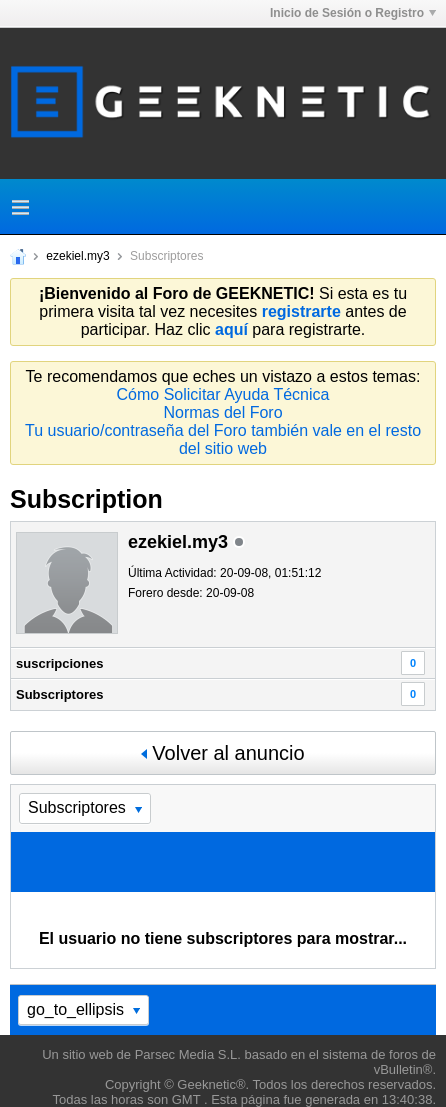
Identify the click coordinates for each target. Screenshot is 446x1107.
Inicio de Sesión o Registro (353, 13)
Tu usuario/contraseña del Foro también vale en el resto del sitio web (223, 439)
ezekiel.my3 (77, 256)
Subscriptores (59, 694)
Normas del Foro (222, 412)
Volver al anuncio (222, 753)
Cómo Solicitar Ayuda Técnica (223, 394)
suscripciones (59, 663)
